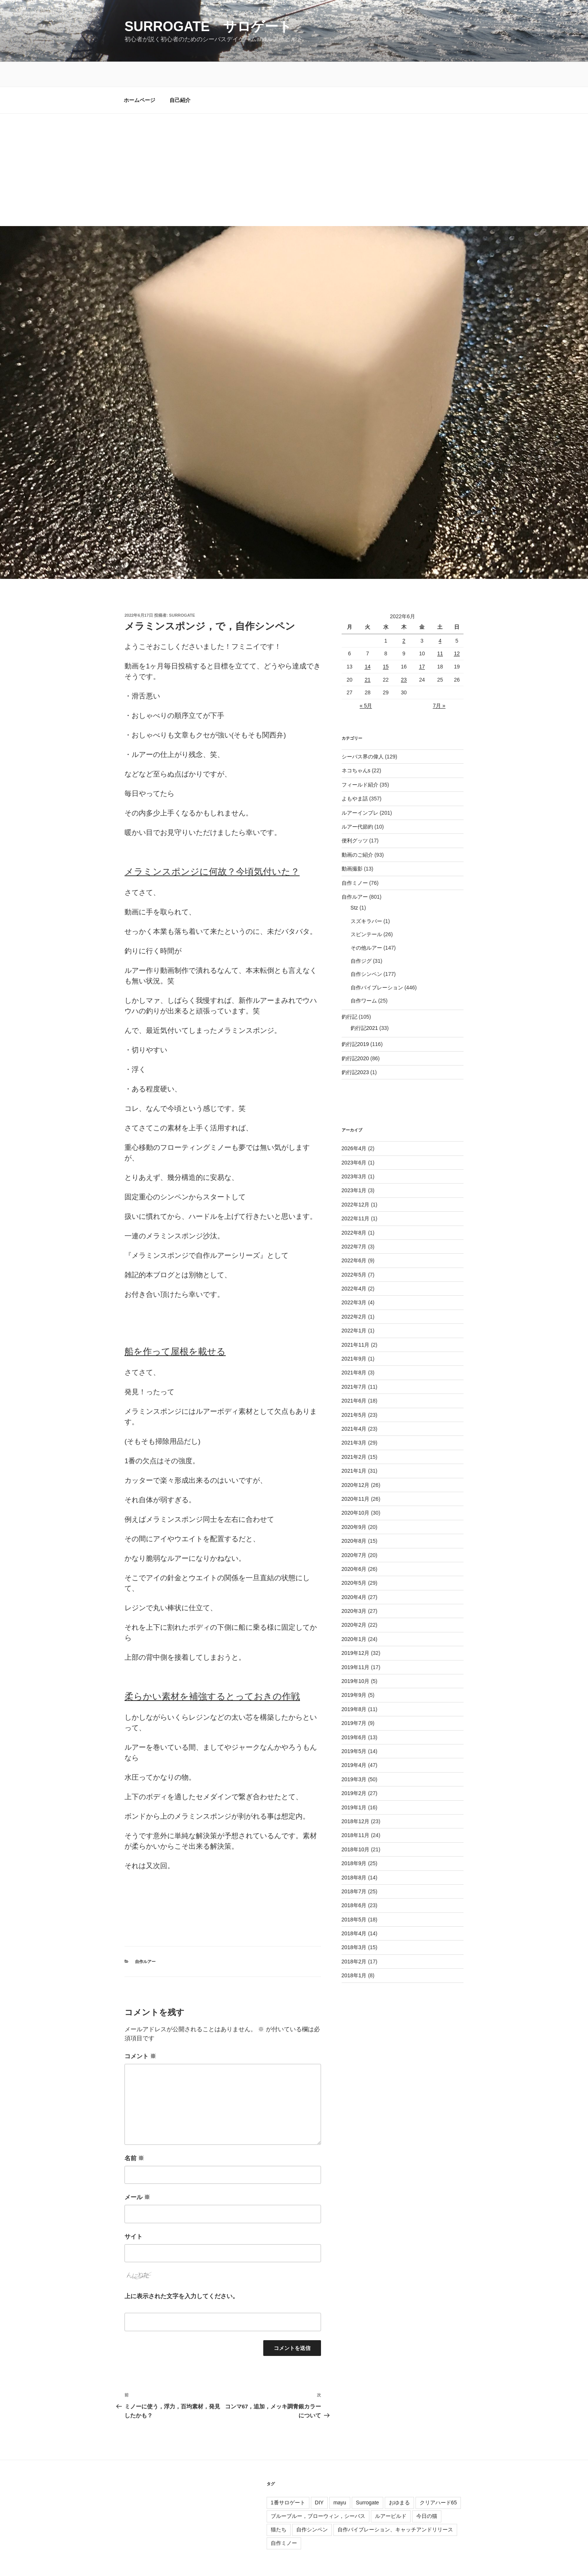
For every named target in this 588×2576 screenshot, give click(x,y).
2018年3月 (354, 1923)
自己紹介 (180, 75)
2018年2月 (354, 1937)
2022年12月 (356, 1180)
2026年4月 (354, 1124)
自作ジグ (361, 936)
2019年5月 (354, 1726)
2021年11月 (356, 1320)
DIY (319, 2478)
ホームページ (139, 75)
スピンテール (366, 910)
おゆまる (399, 2478)
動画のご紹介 (357, 830)
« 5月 (366, 681)
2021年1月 (354, 1446)
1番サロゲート (288, 2478)
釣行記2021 (364, 1003)
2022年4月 (354, 1264)
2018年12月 (356, 1797)
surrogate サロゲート (208, 26)
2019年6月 (354, 1713)
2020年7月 (354, 1530)
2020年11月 (356, 1474)
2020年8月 (354, 1516)
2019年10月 (356, 1656)
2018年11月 (356, 1810)
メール (137, 2172)
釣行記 (349, 992)
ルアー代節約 (357, 802)
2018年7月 (354, 1867)
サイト (133, 2212)
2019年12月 (356, 1628)
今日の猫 (426, 2491)
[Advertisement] (294, 145)
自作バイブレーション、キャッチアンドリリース (395, 2505)
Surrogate (367, 2478)
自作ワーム (364, 976)
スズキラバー (366, 896)
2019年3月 (354, 1755)
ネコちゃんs (356, 746)
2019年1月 (354, 1783)
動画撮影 (352, 844)
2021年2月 (354, 1432)
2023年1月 (354, 1166)
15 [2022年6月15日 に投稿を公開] (386, 642)
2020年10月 (356, 1488)
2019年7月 (354, 1698)
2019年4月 (354, 1740)
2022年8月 (354, 1208)
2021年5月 (354, 1390)
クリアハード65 (438, 2478)
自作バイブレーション (377, 963)
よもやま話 (355, 774)
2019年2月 (354, 1768)
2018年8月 (354, 1853)
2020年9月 (354, 1502)
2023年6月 (354, 1138)
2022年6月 (354, 1236)
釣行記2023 (355, 1047)
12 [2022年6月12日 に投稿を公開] (457, 629)
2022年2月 (354, 1292)
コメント (140, 2031)
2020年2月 (354, 1600)
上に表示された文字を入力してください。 (181, 2271)
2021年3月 (354, 1418)
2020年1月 (354, 1614)
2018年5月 (354, 1895)
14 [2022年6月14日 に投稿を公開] (367, 642)
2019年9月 (354, 1670)
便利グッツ (355, 816)
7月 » (439, 681)
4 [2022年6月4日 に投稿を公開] (440, 616)
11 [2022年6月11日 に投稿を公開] (440, 629)
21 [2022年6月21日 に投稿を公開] (367, 655)
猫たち (278, 2505)
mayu (339, 2478)
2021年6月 (354, 1376)
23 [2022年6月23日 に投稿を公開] (404, 655)
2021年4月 (354, 1404)
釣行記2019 (355, 1019)
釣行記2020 (355, 1034)
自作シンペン (366, 949)
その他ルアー (366, 923)
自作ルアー (145, 1937)
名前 (134, 2133)
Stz (354, 883)
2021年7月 (354, 1362)
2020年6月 (354, 1544)
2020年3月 (354, 1586)
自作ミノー (355, 858)
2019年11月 (356, 1642)
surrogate (182, 590)
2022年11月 (356, 1194)
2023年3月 (354, 1152)
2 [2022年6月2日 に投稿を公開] (403, 616)
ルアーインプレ (360, 788)
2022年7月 (354, 1222)
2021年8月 (354, 1348)
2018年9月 (354, 1839)
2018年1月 (354, 1951)
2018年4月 (354, 1909)
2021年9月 (354, 1334)
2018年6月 (354, 1881)
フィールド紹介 (360, 760)
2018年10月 (356, 1825)
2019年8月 (354, 1684)
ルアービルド (390, 2491)
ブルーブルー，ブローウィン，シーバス (318, 2491)
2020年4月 (354, 1572)
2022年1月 (354, 1306)
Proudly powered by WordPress (159, 2558)
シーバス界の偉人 (363, 732)
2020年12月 (356, 1460)
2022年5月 (354, 1250)
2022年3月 (354, 1278)
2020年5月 (354, 1558)
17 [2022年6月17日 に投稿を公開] (422, 642)
